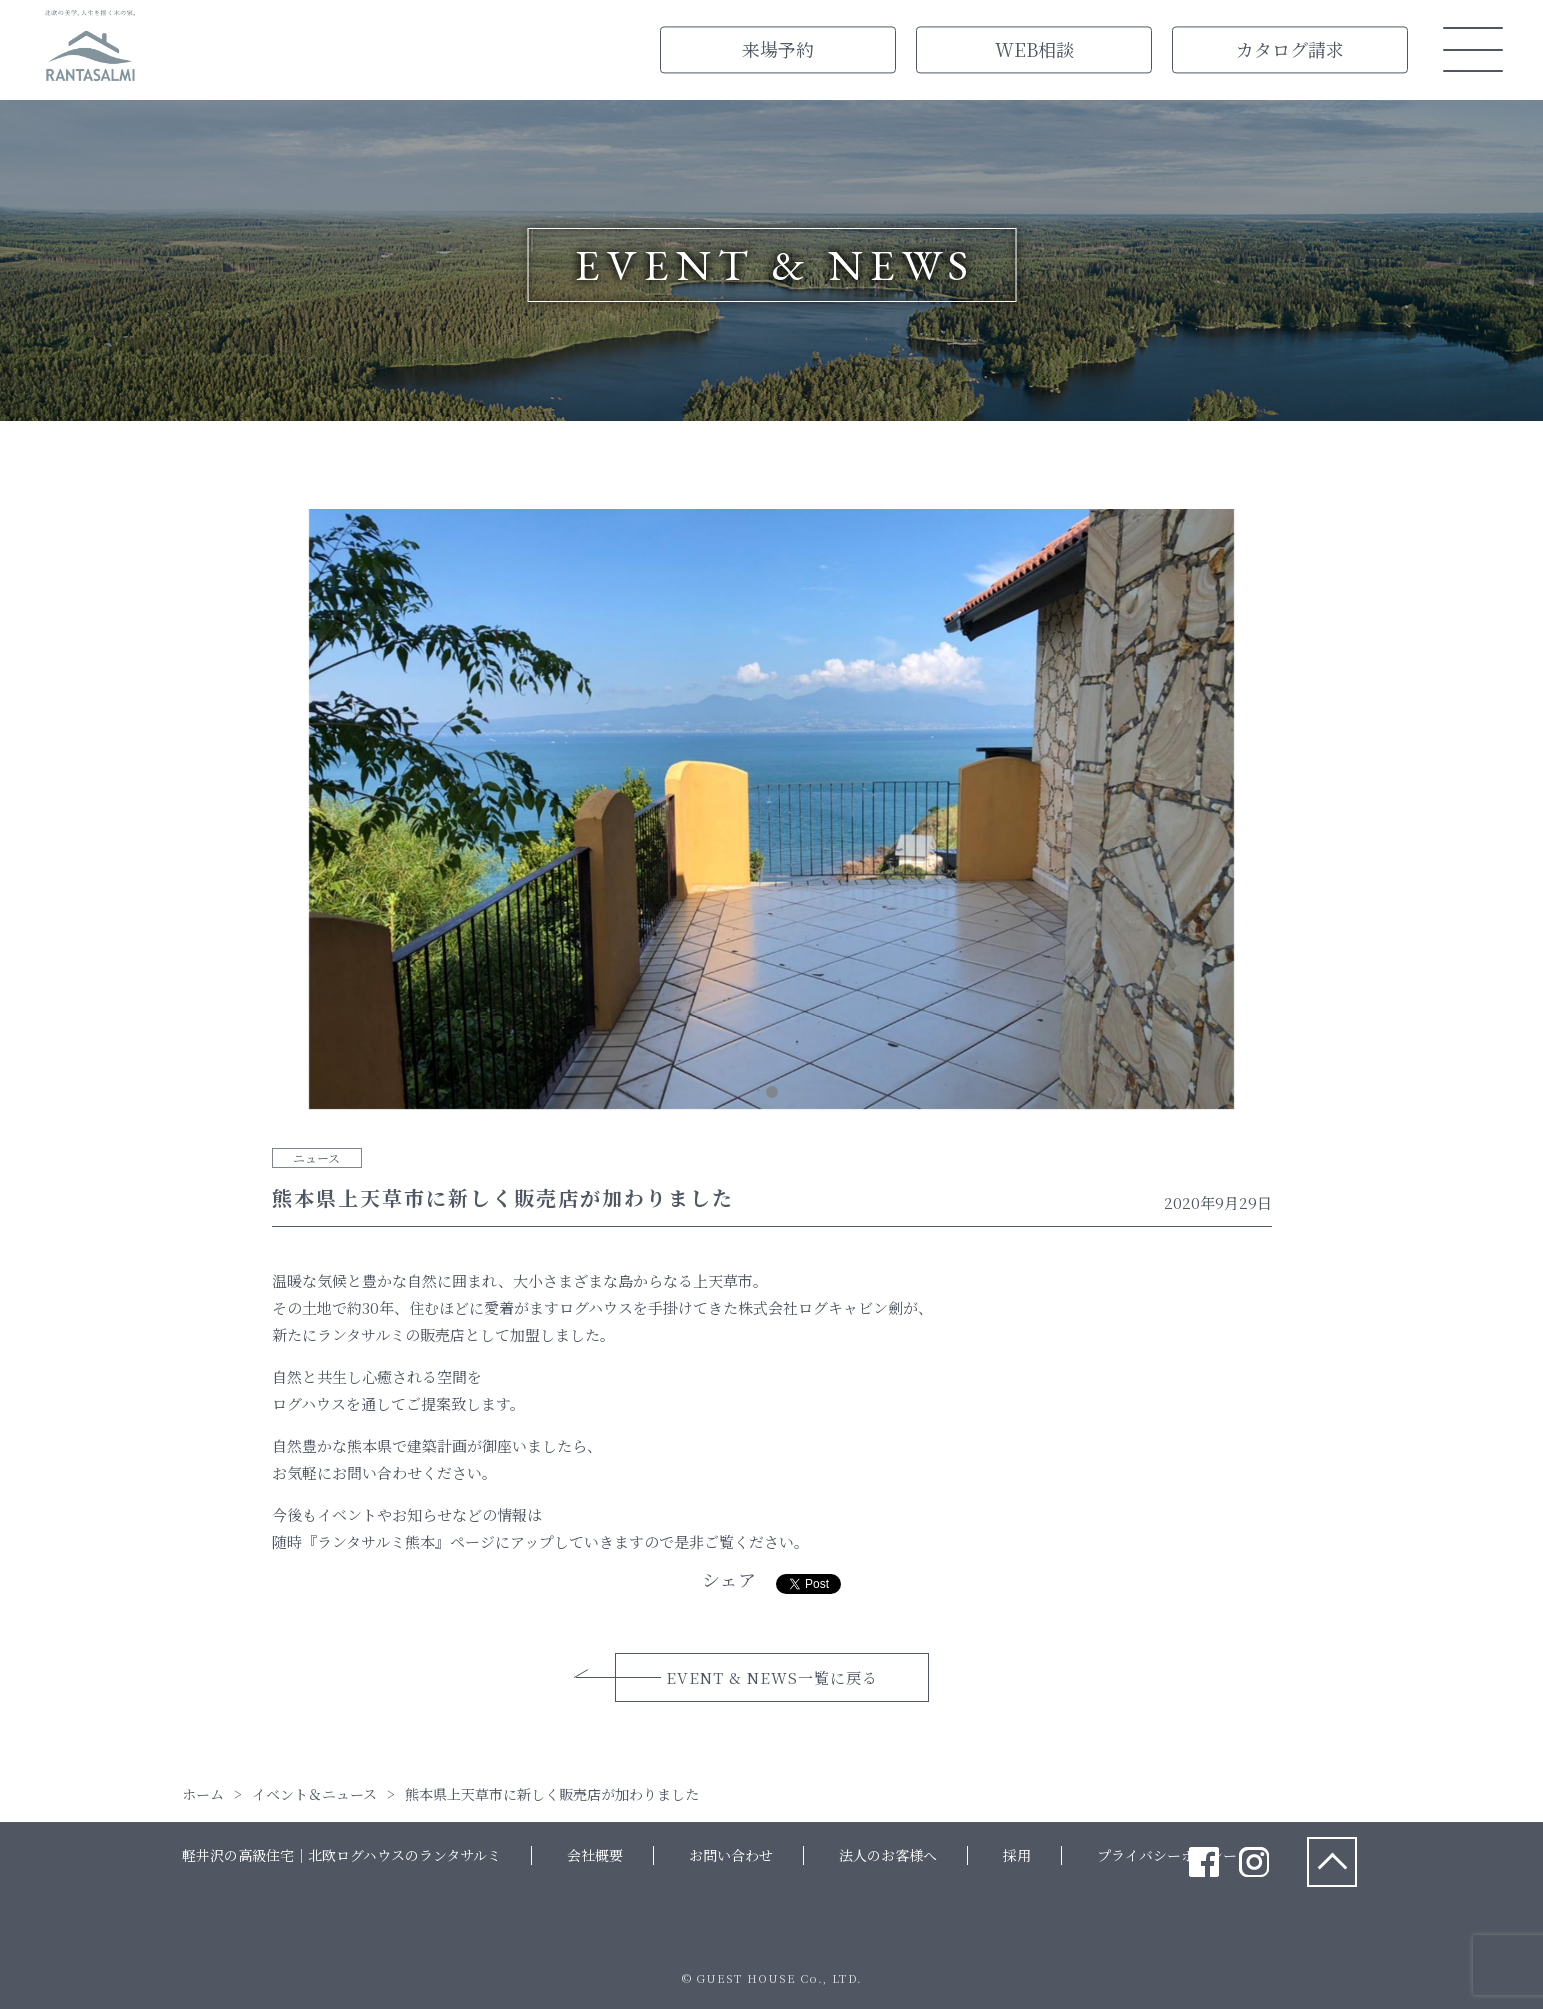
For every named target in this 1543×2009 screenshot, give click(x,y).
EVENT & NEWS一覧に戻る (772, 1677)
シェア (729, 1579)
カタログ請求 (1290, 49)
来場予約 (778, 49)
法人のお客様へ (888, 1855)
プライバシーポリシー (1167, 1855)
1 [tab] (772, 1092)
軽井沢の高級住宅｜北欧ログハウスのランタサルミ (341, 1855)
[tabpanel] (772, 813)
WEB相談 (1034, 49)
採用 (1017, 1855)
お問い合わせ (731, 1855)
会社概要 (595, 1855)
